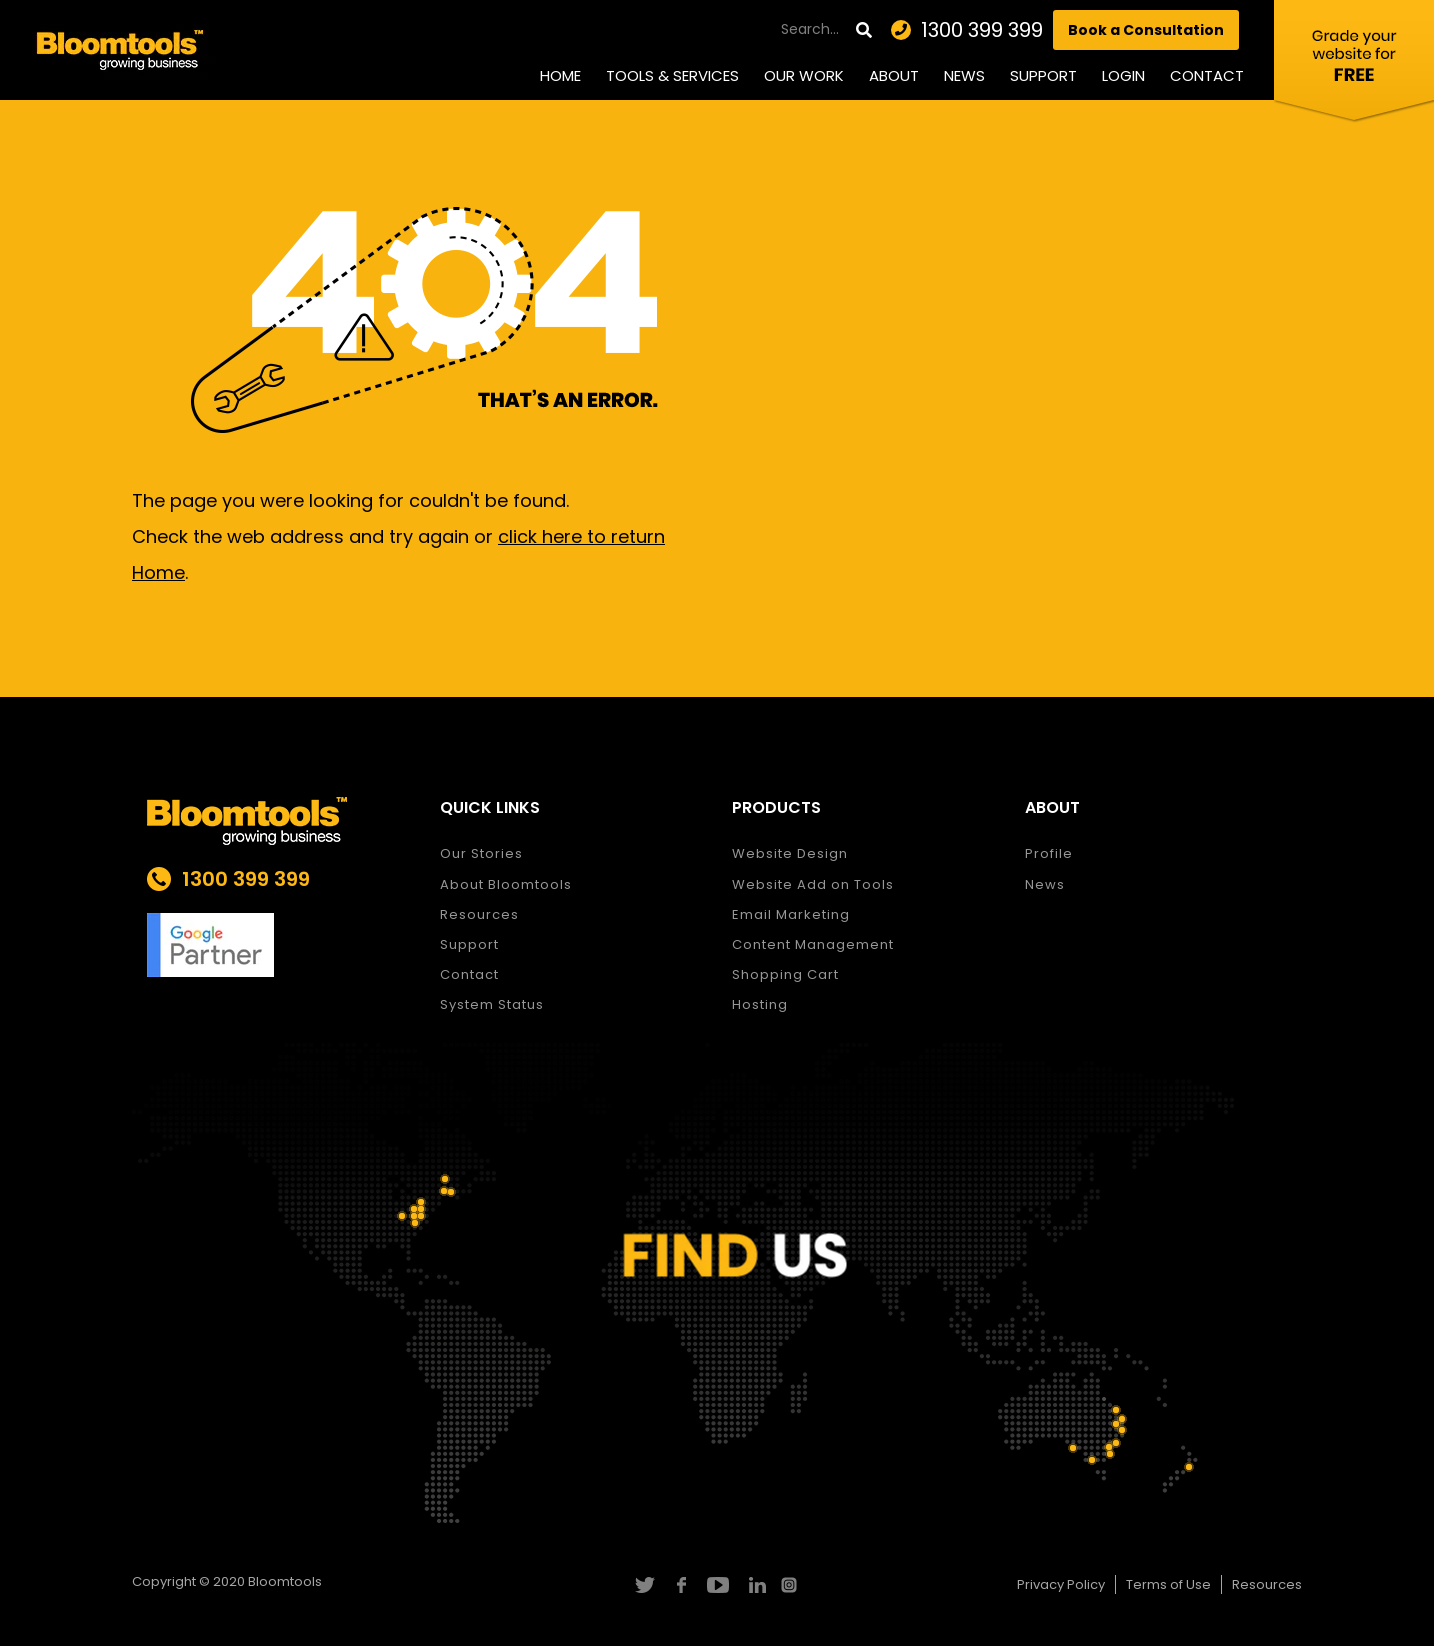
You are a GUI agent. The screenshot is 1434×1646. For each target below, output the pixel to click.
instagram (791, 1585)
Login (1123, 75)
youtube (717, 1585)
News (964, 75)
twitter (643, 1585)
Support (1043, 75)
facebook (680, 1585)
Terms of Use (1168, 1584)
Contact (1207, 75)
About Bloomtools (506, 884)
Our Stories (481, 853)
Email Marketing (791, 914)
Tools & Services (672, 75)
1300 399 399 (982, 30)
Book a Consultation (1146, 30)
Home (560, 75)
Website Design (790, 853)
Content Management (813, 944)
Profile (1049, 853)
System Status (492, 1004)
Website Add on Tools (813, 884)
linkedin (754, 1585)
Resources (479, 914)
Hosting (760, 1004)
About (894, 75)
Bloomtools (285, 1581)
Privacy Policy (1061, 1584)
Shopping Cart (785, 974)
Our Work (804, 75)
